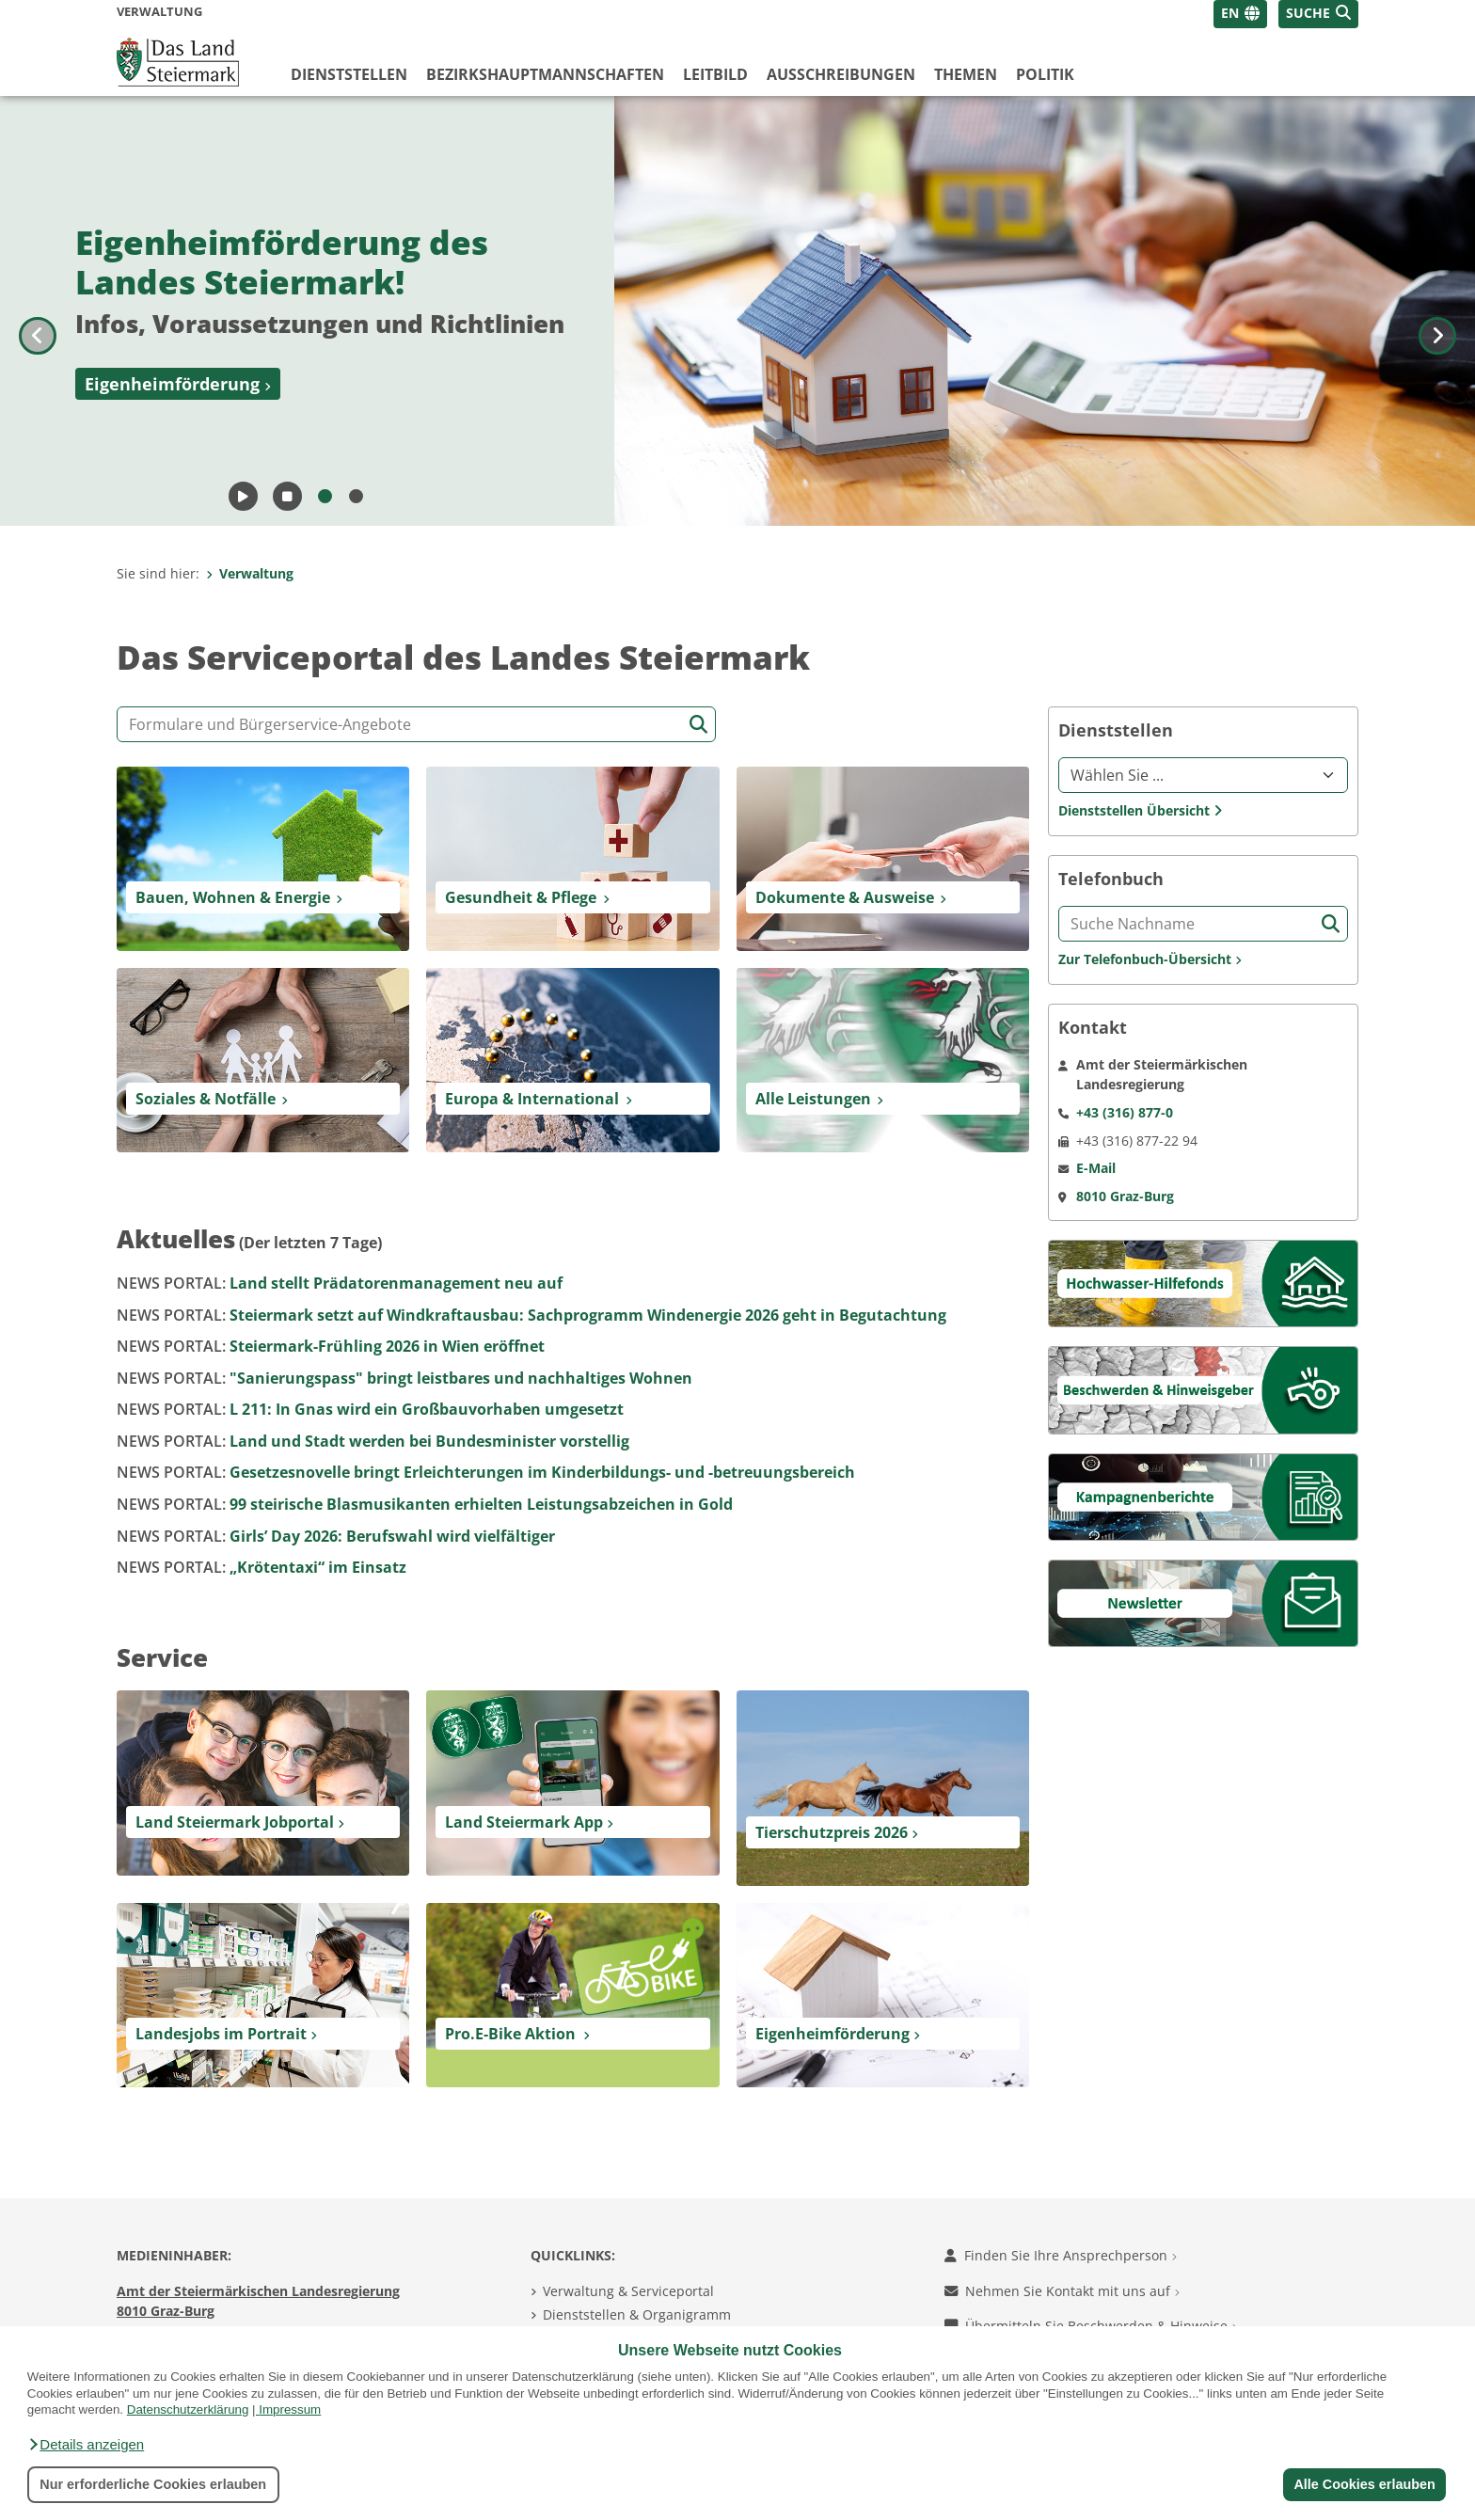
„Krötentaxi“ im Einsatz (261, 1567)
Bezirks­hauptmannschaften (545, 74)
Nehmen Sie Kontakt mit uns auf (1062, 2291)
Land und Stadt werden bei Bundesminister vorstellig (373, 1441)
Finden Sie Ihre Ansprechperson (1060, 2255)
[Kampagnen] (1203, 1495)
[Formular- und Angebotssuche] (416, 724)
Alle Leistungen (813, 1098)
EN (1230, 13)
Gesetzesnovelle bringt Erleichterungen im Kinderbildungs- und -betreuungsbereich (486, 1472)
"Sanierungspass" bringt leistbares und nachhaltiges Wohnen (404, 1378)
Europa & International (532, 1098)
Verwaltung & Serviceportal (628, 2291)
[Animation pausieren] (287, 496)
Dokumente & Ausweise (844, 897)
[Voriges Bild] (37, 311)
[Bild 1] (325, 496)
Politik (1045, 74)
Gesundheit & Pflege (520, 897)
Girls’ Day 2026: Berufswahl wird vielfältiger (336, 1536)
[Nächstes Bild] (1437, 311)
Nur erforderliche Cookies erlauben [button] (153, 2484)
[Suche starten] (698, 724)
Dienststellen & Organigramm (637, 2314)
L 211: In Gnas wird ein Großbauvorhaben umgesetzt (370, 1409)
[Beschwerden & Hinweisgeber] (1203, 1389)
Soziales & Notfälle (205, 1098)
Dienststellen (349, 74)
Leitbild (715, 74)
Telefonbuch (1111, 879)
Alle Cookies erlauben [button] (1364, 2484)
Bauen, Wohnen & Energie (232, 897)
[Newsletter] (1203, 1601)
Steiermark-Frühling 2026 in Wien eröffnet (331, 1346)
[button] (85, 2444)
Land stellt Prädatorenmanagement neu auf (340, 1283)
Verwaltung (249, 573)
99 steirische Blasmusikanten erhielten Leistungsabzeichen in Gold (425, 1504)
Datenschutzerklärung (188, 2409)
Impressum (290, 2409)
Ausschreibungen (841, 74)
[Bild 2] (356, 496)
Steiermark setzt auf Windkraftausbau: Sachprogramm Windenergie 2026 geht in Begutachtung (531, 1315)
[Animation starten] (243, 496)
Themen (965, 74)
